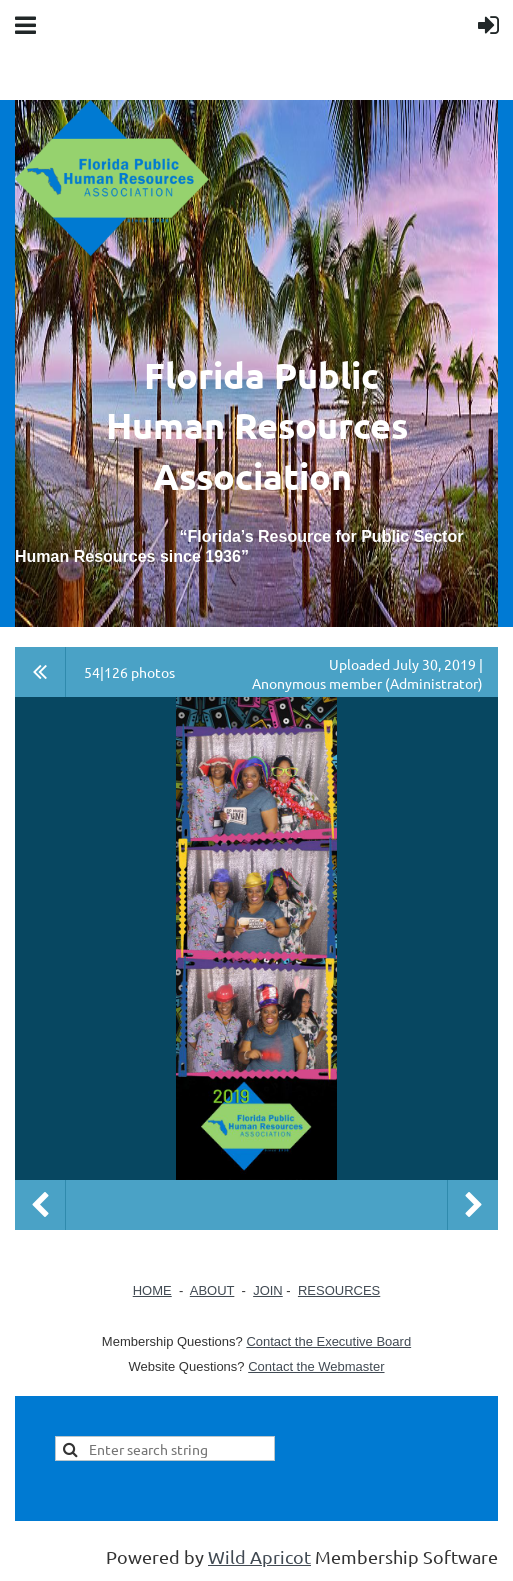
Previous (40, 1205)
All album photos (40, 672)
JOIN (268, 1290)
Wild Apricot (259, 1556)
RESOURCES (339, 1290)
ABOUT (212, 1290)
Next (473, 1205)
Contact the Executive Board (328, 1341)
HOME (152, 1290)
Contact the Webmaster (316, 1366)
